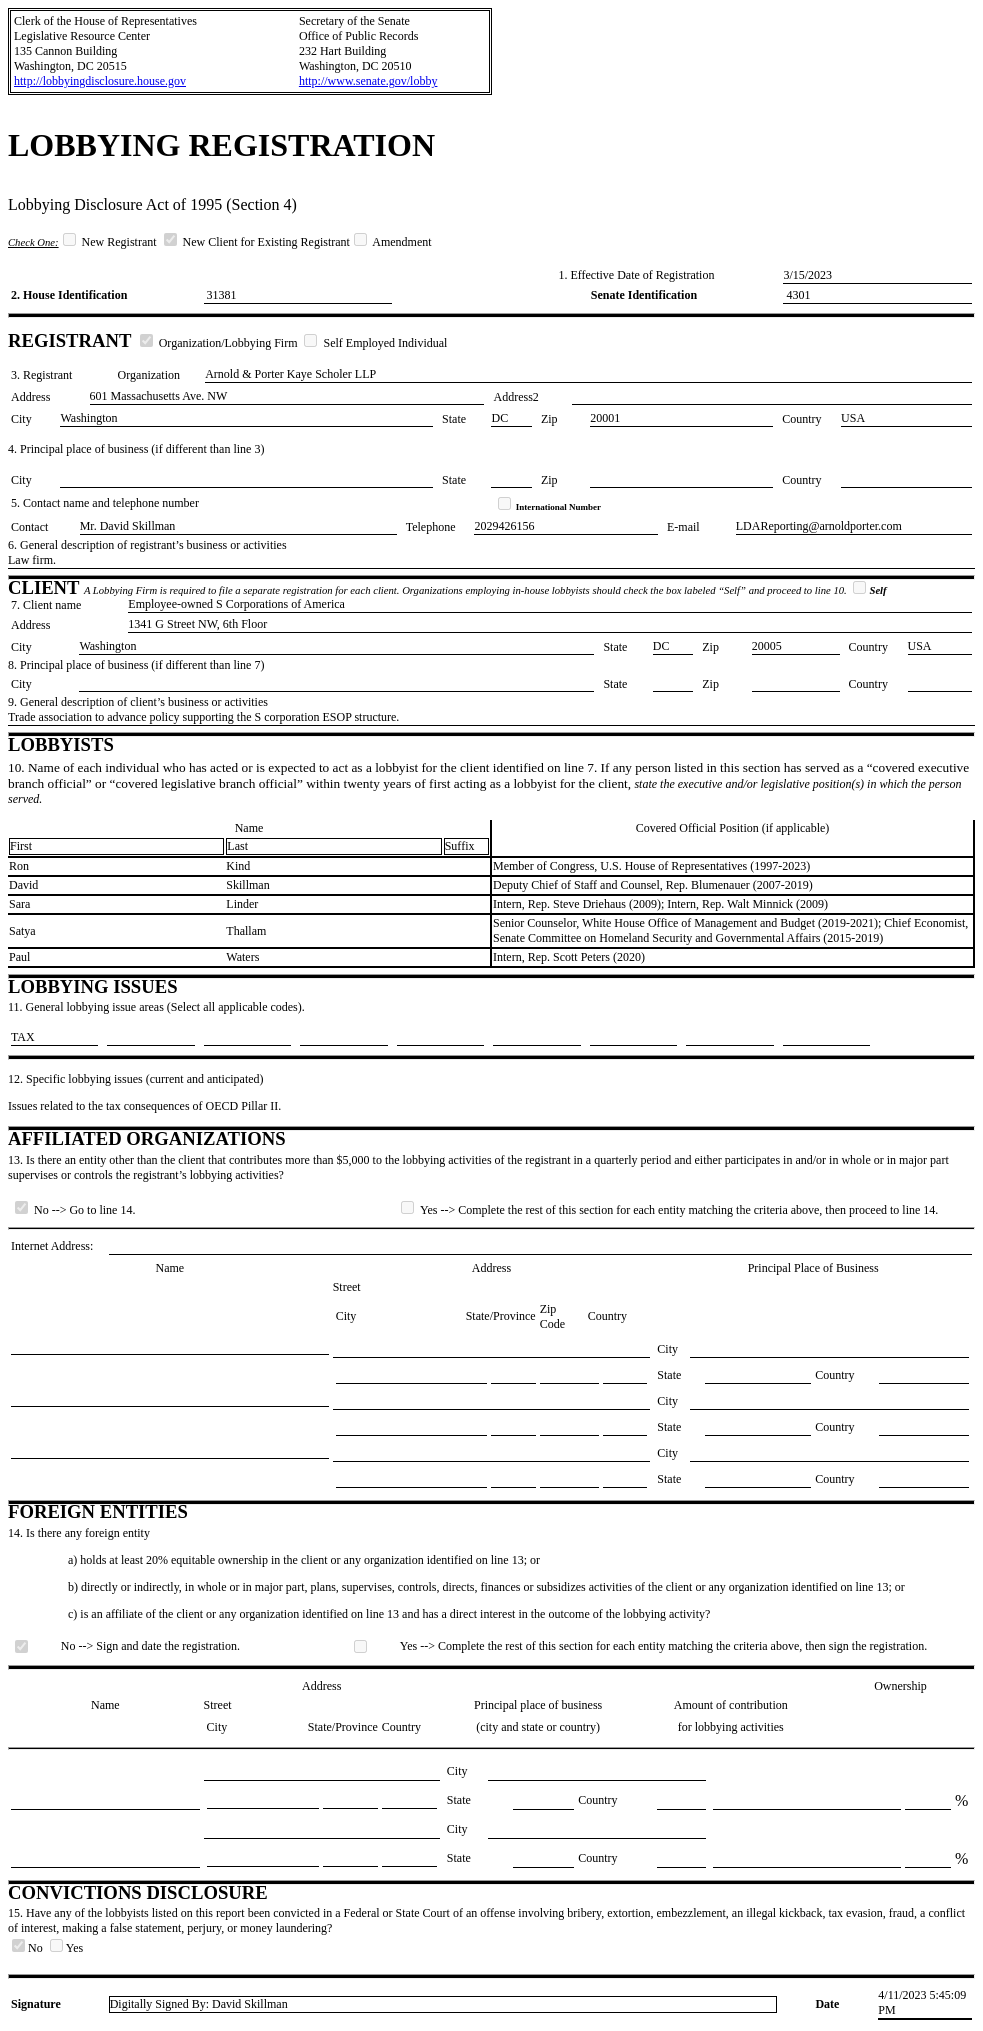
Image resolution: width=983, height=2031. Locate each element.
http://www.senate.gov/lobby (368, 81)
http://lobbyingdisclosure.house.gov (100, 81)
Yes (66, 1948)
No (29, 1948)
